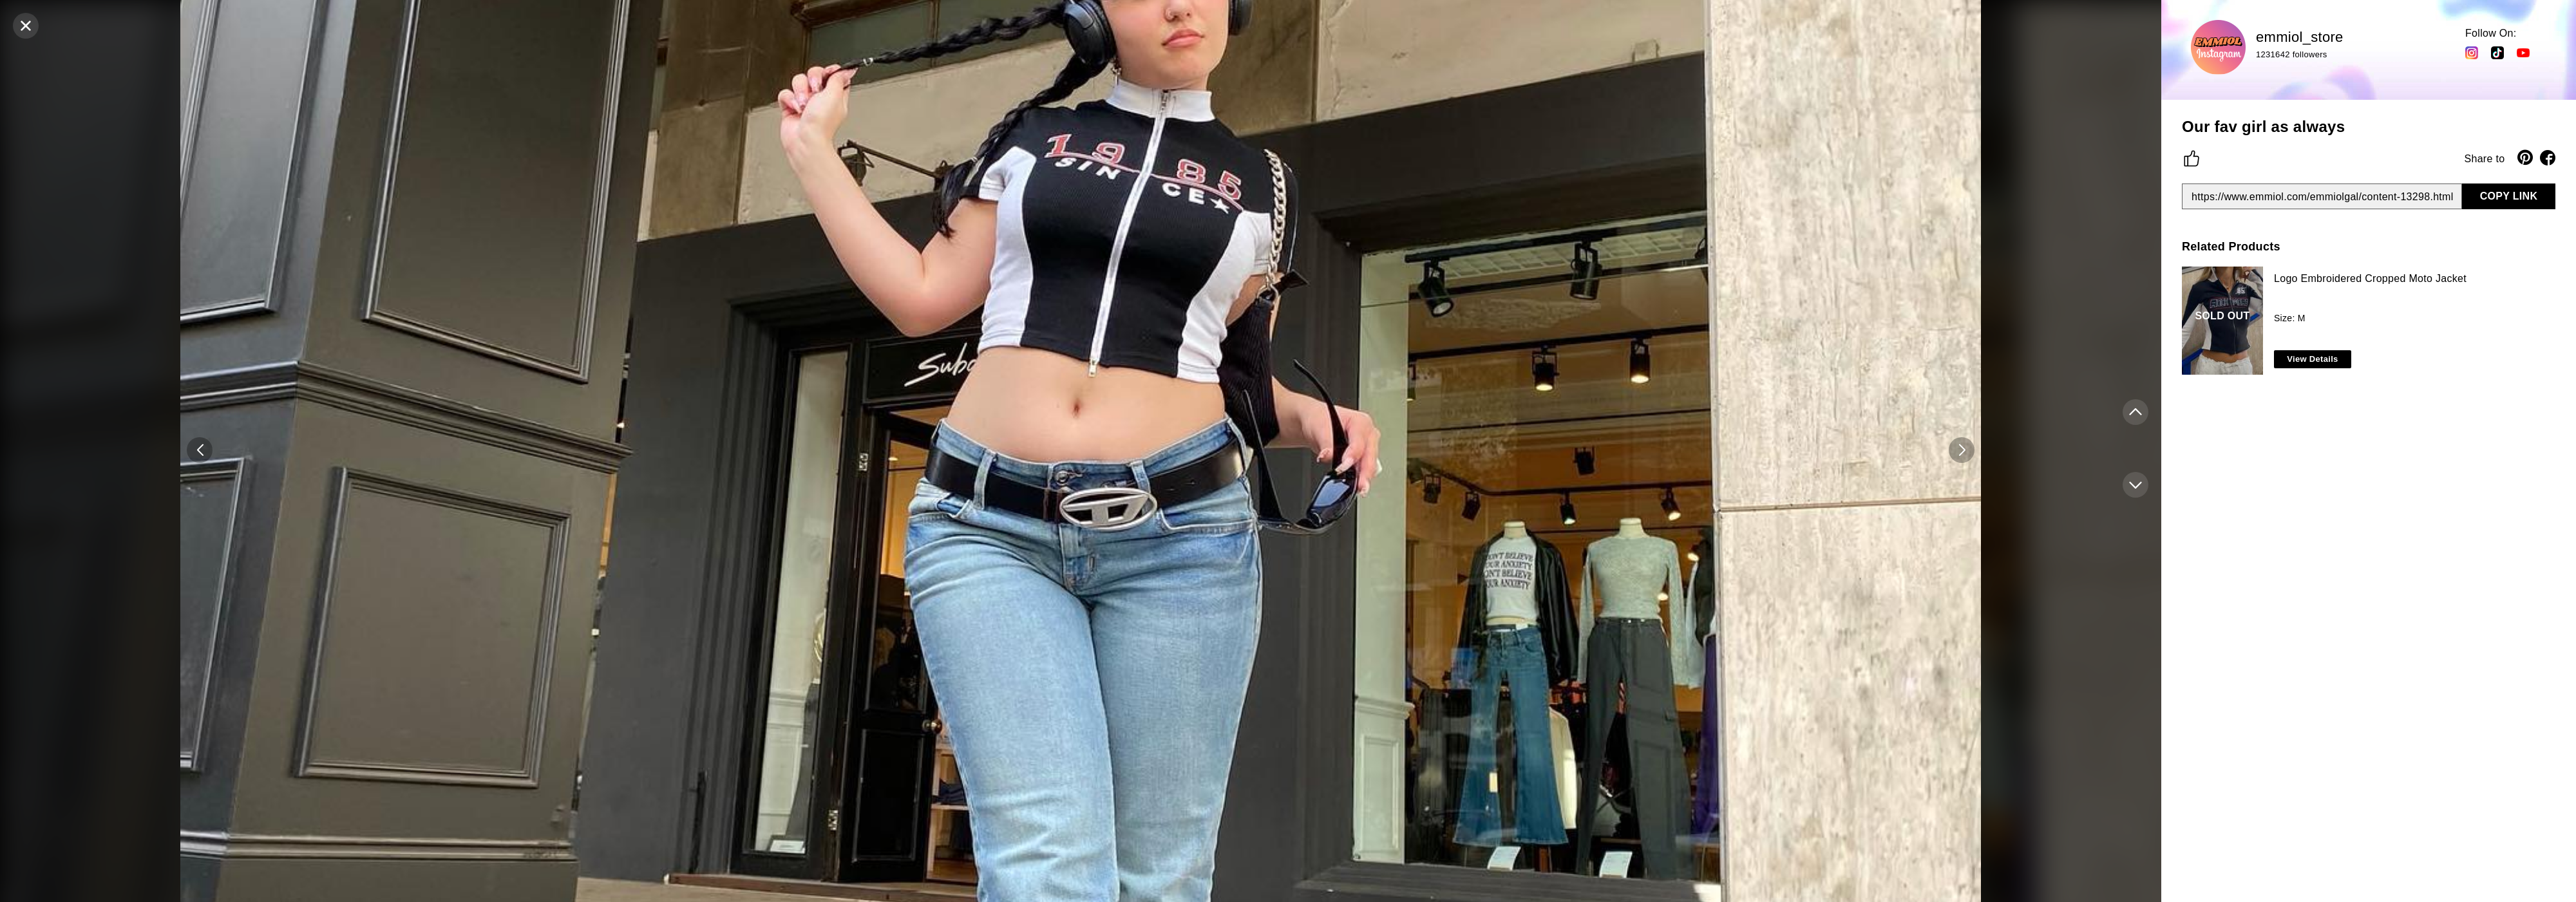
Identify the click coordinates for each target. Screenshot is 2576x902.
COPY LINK (2509, 196)
